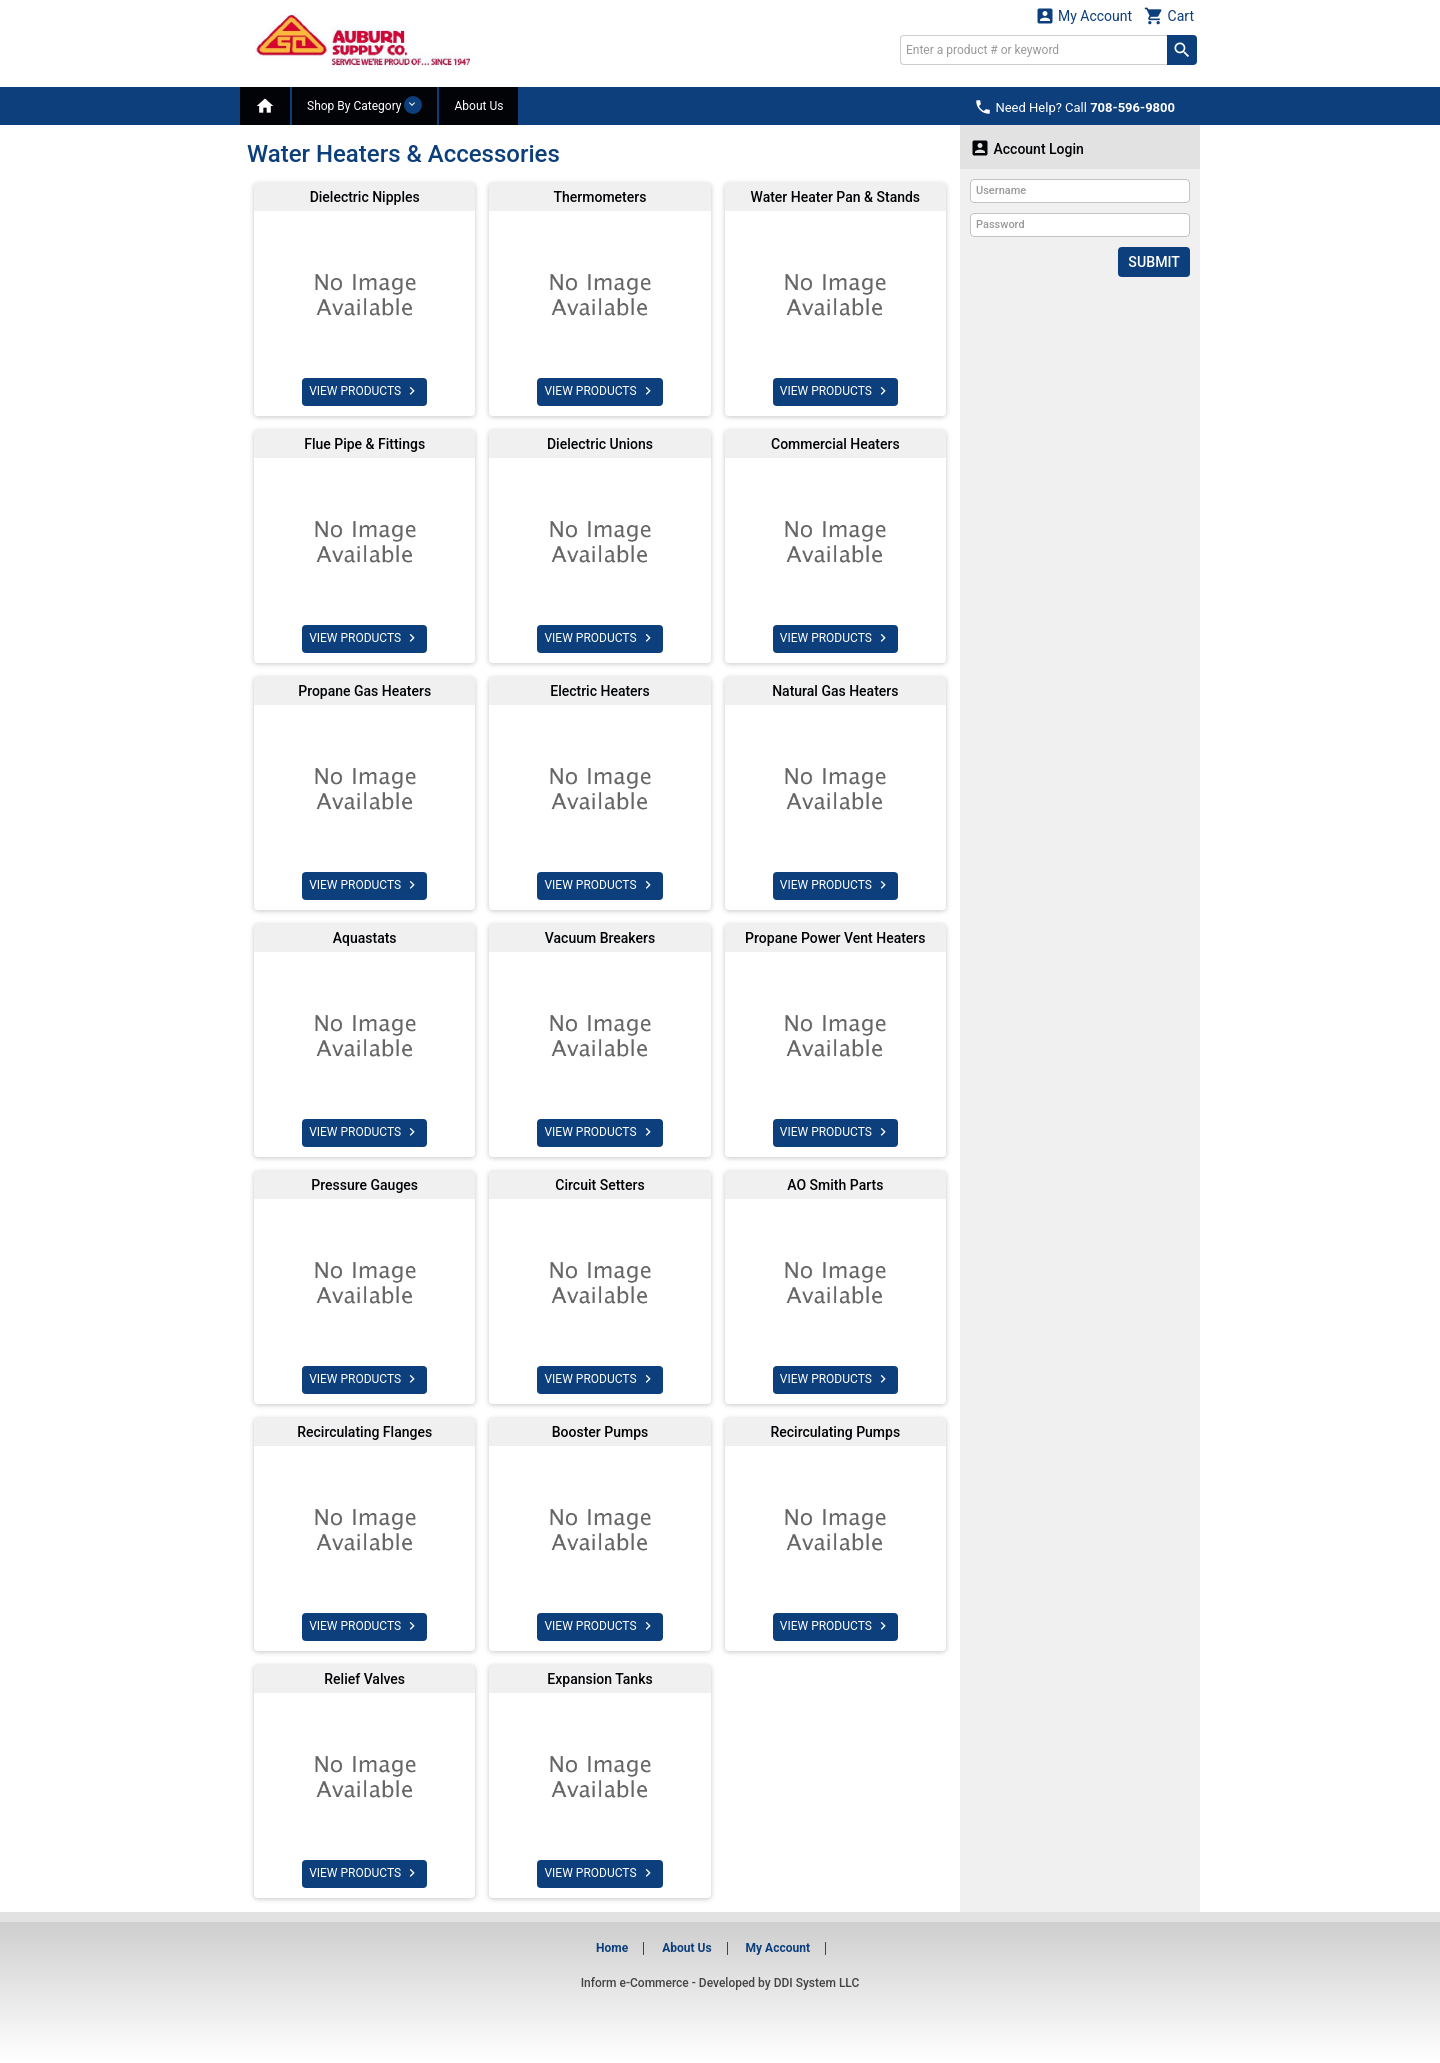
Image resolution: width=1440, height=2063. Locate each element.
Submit (1154, 262)
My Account (1084, 15)
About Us (478, 106)
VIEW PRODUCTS (364, 391)
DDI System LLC (817, 1983)
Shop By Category (364, 105)
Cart (1169, 15)
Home (612, 1948)
